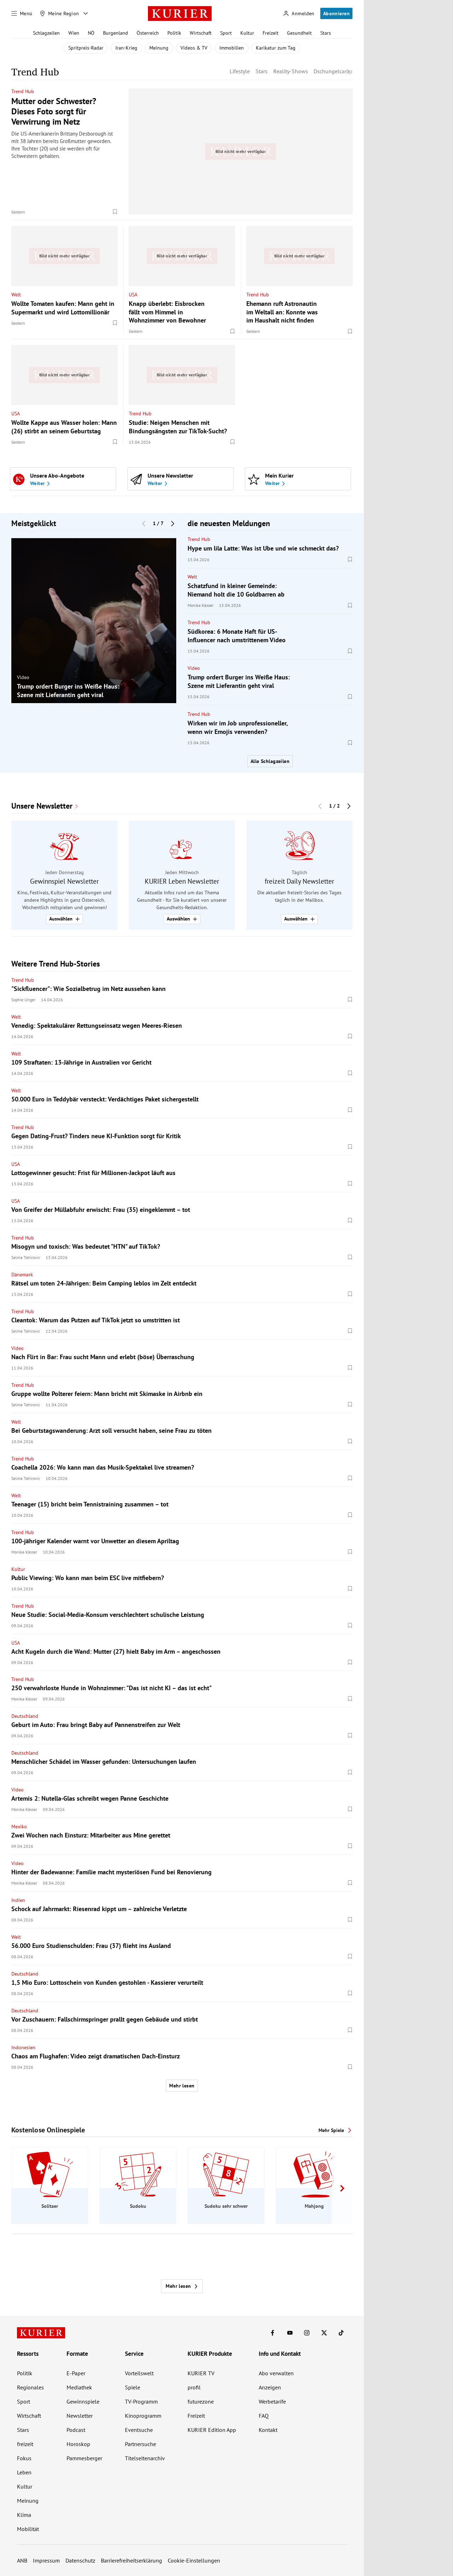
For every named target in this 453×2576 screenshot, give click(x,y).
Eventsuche (139, 2429)
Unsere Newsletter (42, 806)
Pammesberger (84, 2458)
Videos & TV (193, 48)
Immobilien (231, 48)
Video (23, 677)
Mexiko (19, 1826)
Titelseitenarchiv (145, 2458)
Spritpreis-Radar (85, 48)
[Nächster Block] (172, 523)
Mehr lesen (181, 2085)
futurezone (201, 2401)
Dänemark (22, 1274)
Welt (16, 294)
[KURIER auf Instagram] (306, 2332)
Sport (226, 33)
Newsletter (80, 2415)
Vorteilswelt (139, 2373)
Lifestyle (240, 71)
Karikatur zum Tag (276, 48)
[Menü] (22, 13)
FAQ (264, 2415)
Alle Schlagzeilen (270, 761)
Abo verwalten (276, 2373)
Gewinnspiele (83, 2401)
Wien (73, 33)
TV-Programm (141, 2401)
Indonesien (23, 2047)
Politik (174, 33)
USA (133, 294)
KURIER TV (201, 2373)
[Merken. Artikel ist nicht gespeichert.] (115, 211)
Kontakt (268, 2429)
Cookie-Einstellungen (194, 2560)
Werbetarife (272, 2401)
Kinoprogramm (143, 2415)
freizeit (25, 2443)
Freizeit (271, 33)
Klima (24, 2514)
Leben (24, 2472)
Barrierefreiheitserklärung (131, 2560)
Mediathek (79, 2387)
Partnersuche (140, 2443)
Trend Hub (22, 91)
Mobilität (28, 2528)
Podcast (76, 2429)
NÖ (91, 33)
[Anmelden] (298, 13)
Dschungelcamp (333, 71)
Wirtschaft (201, 33)
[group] (94, 620)
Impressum (46, 2560)
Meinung (158, 48)
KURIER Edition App (212, 2429)
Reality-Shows (290, 71)
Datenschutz (80, 2560)
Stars (325, 33)
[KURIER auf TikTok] (341, 2332)
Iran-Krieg (126, 48)
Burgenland (115, 33)
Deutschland (24, 1716)
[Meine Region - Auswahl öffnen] (86, 13)
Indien (18, 1900)
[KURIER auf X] (324, 2332)
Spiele (132, 2387)
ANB (22, 2560)
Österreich (148, 33)
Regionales (30, 2387)
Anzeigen (270, 2387)
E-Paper (76, 2373)
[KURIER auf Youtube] (290, 2332)
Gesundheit (299, 33)
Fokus (24, 2458)
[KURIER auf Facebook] (272, 2332)
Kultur (247, 33)
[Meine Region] (59, 13)
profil (194, 2387)
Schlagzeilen (46, 33)
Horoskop (78, 2443)
